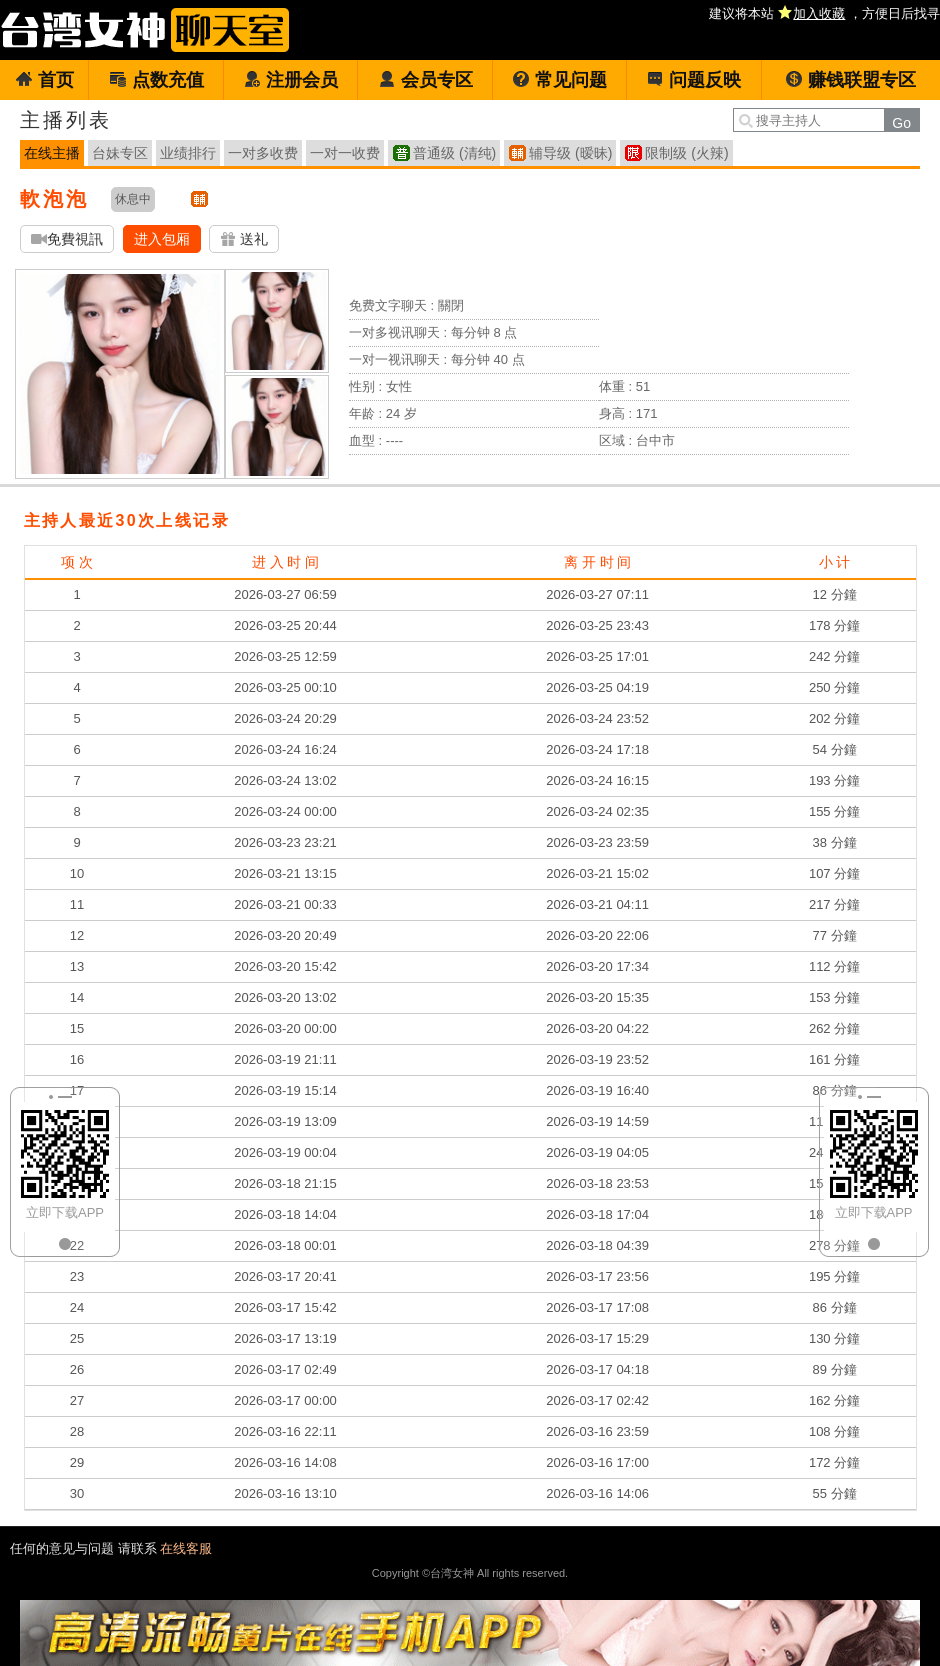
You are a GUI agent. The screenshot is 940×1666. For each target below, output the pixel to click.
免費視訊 (67, 239)
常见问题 (559, 80)
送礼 (244, 239)
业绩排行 (188, 153)
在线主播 (52, 153)
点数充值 (156, 80)
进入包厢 (162, 239)
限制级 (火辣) (686, 153)
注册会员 (290, 80)
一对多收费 (263, 153)
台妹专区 (120, 153)
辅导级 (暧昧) (570, 153)
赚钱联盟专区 (850, 80)
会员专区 (425, 80)
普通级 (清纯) (454, 153)
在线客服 (186, 1548)
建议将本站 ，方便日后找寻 (824, 13)
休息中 (133, 199)
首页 (44, 80)
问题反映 (693, 80)
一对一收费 (345, 153)
